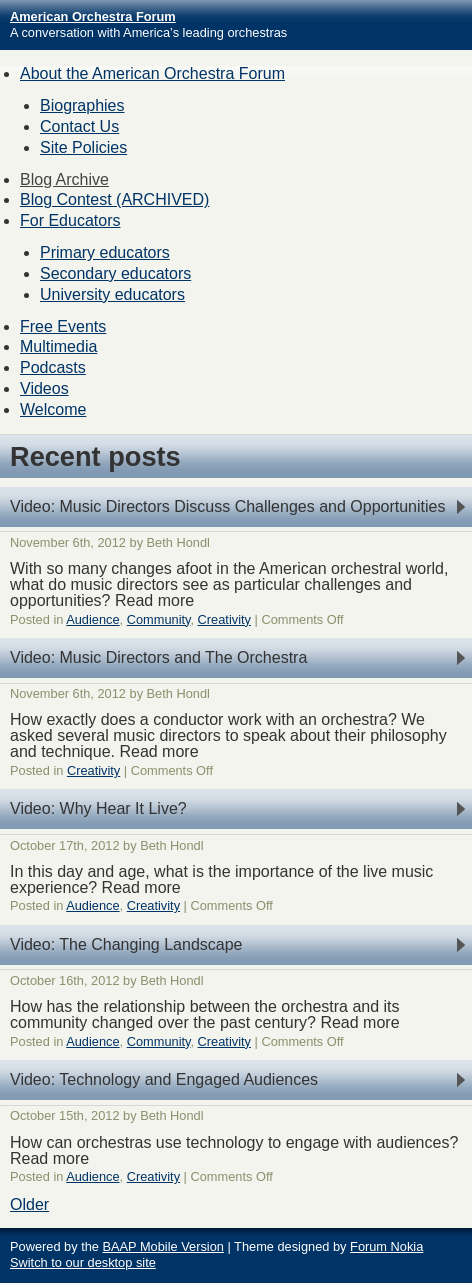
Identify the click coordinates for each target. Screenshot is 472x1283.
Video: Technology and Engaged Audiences (164, 1079)
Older (29, 1204)
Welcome (53, 409)
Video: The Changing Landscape (126, 944)
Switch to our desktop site (83, 1262)
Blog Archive (64, 179)
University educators (112, 294)
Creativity (224, 619)
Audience (92, 619)
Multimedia (58, 346)
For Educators (70, 220)
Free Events (63, 326)
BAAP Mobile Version (162, 1246)
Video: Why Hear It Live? (98, 808)
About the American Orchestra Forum (152, 73)
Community (159, 619)
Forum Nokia (386, 1246)
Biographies (82, 105)
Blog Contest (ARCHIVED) (114, 199)
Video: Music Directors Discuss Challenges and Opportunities (227, 506)
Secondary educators (115, 273)
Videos (44, 388)
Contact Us (79, 126)
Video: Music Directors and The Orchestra (158, 657)
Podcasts (53, 367)
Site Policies (83, 147)
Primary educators (105, 252)
